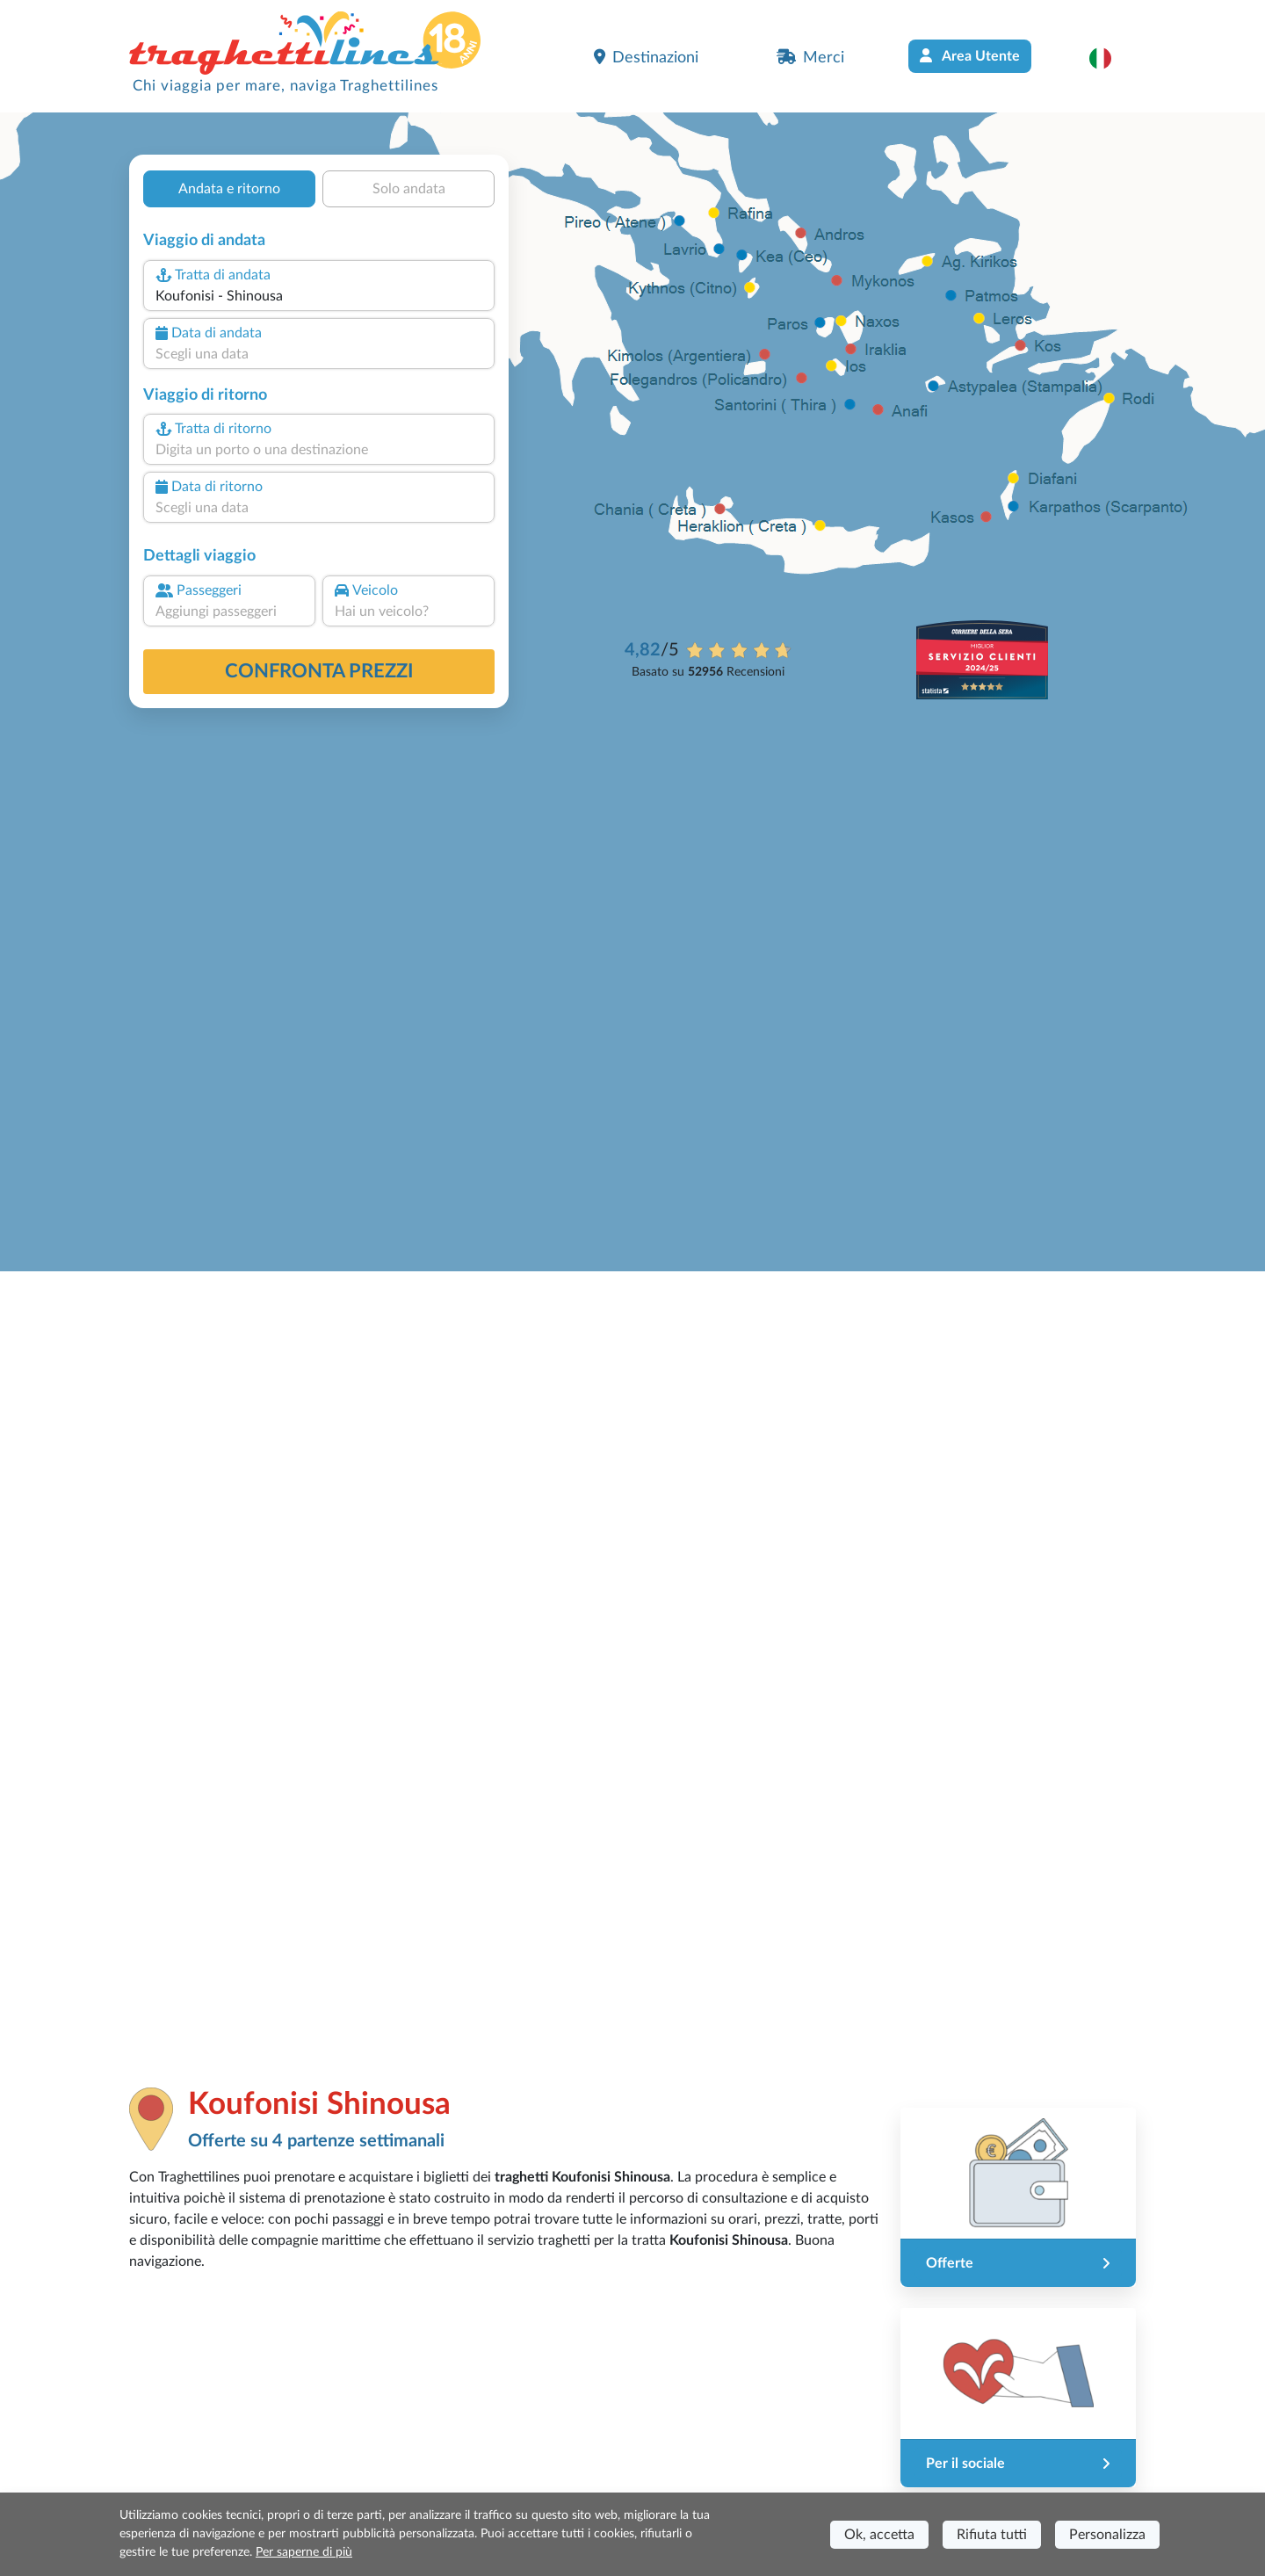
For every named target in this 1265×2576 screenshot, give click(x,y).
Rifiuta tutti (992, 2535)
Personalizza (1107, 2535)
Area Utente (970, 55)
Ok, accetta (879, 2535)
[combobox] (318, 296)
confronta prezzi (319, 671)
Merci (810, 57)
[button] (1109, 58)
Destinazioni (646, 57)
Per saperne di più (304, 2552)
